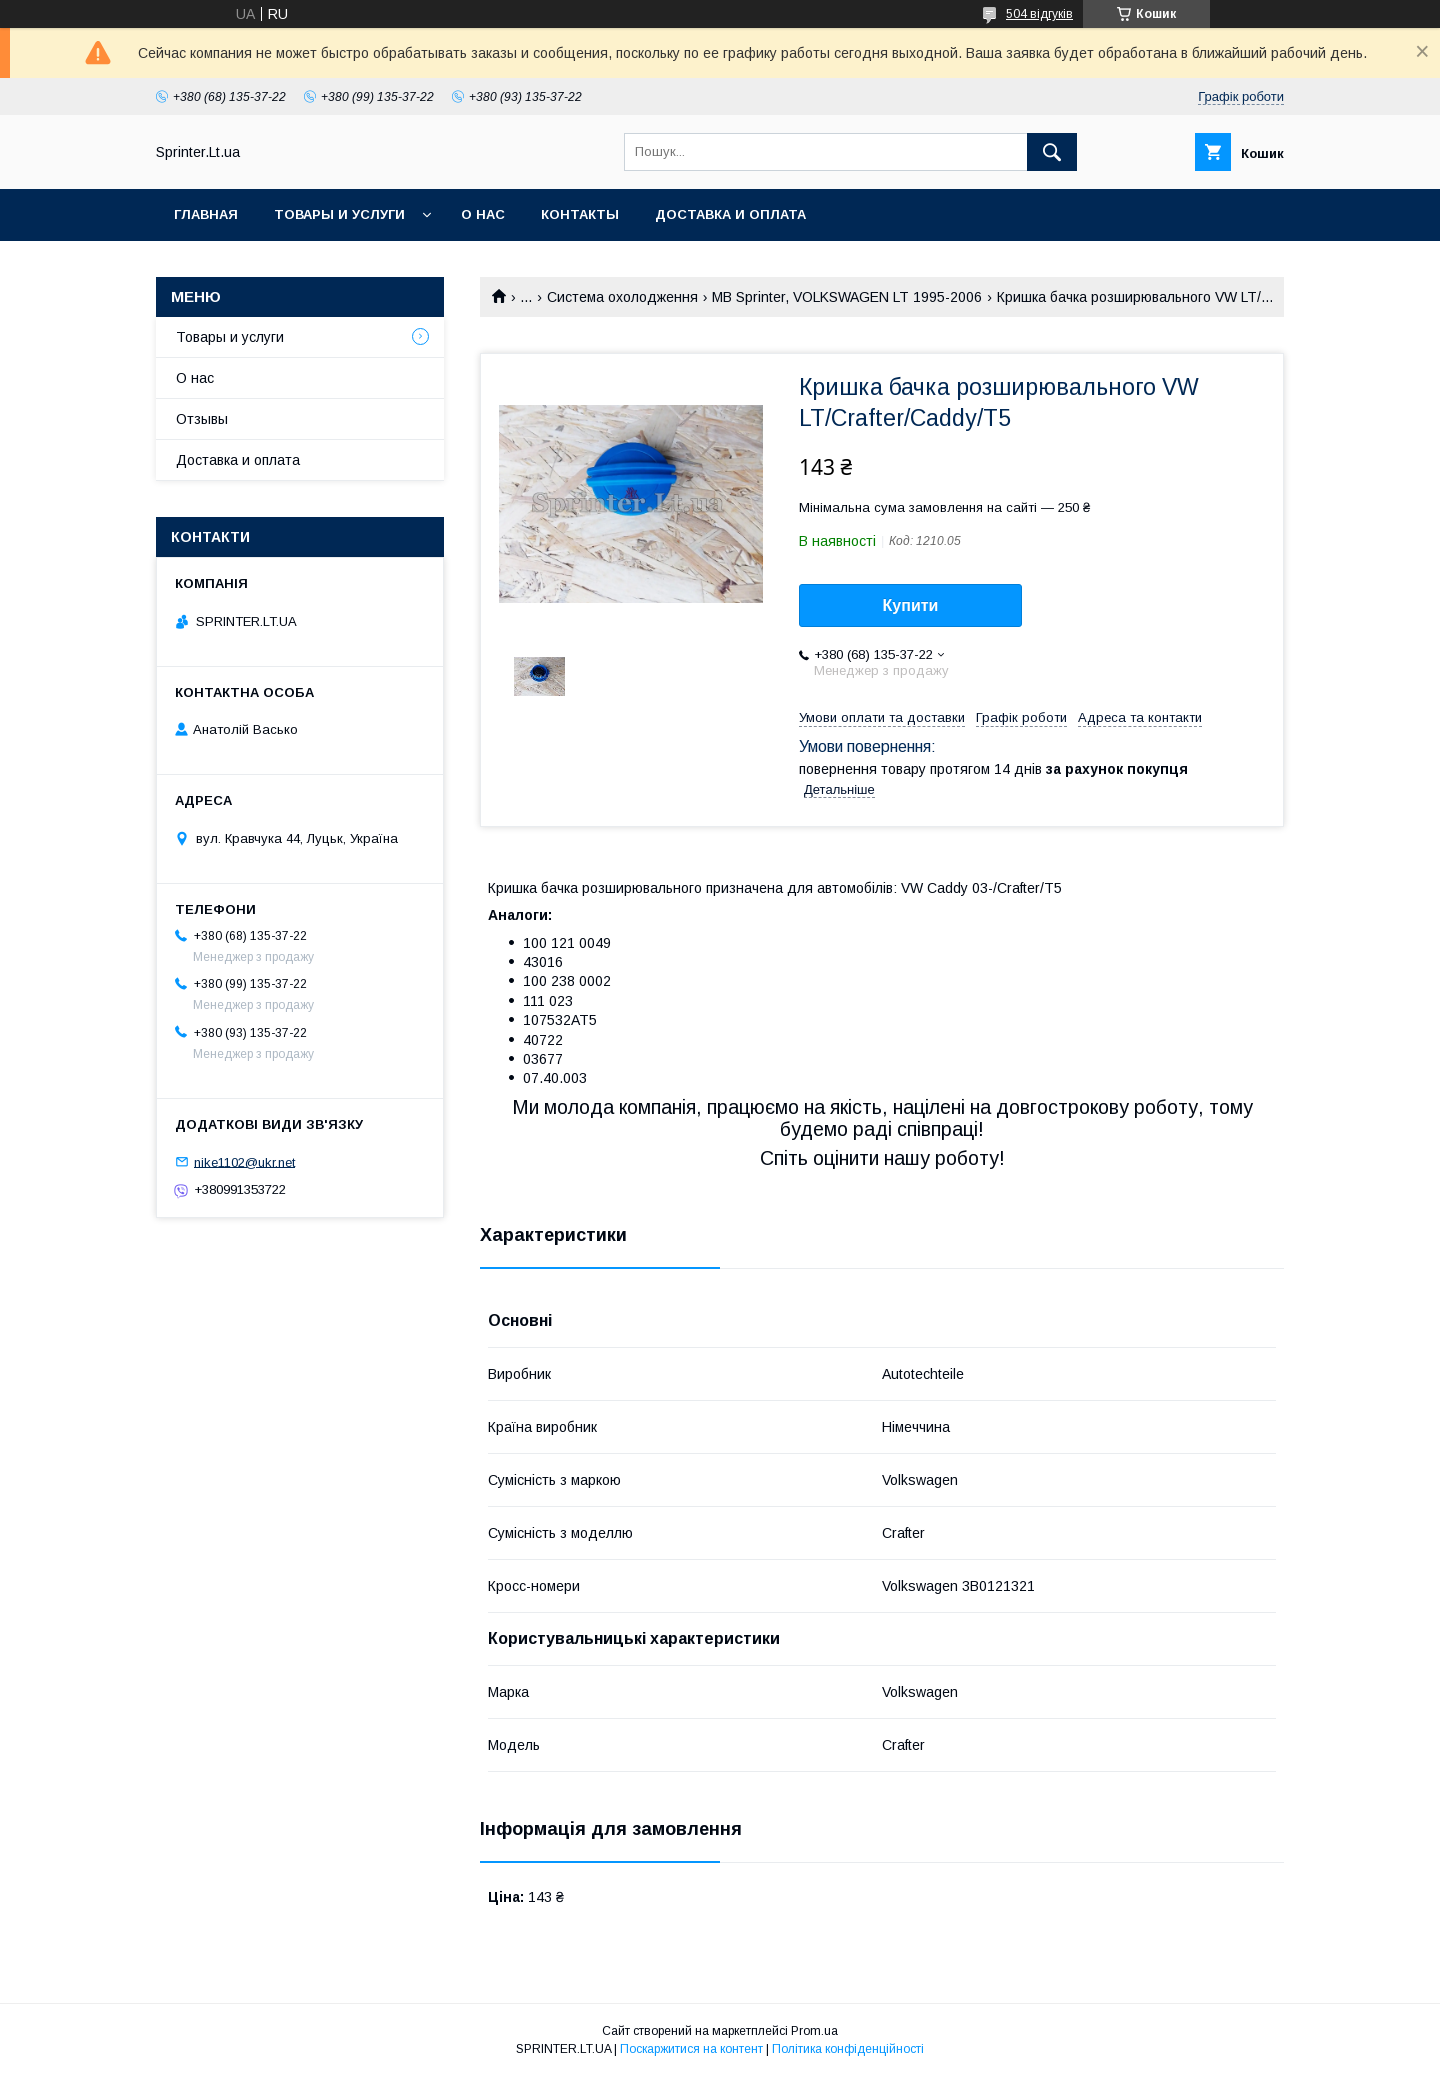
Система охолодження (622, 297)
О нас (483, 214)
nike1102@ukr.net (244, 1161)
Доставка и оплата (730, 214)
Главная (206, 214)
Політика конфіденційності (848, 2049)
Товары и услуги (339, 214)
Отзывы (202, 419)
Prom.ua (814, 2031)
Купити (911, 605)
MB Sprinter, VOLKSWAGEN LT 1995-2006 (847, 297)
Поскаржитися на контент (691, 2049)
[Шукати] (1052, 152)
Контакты (580, 214)
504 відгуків (1039, 14)
